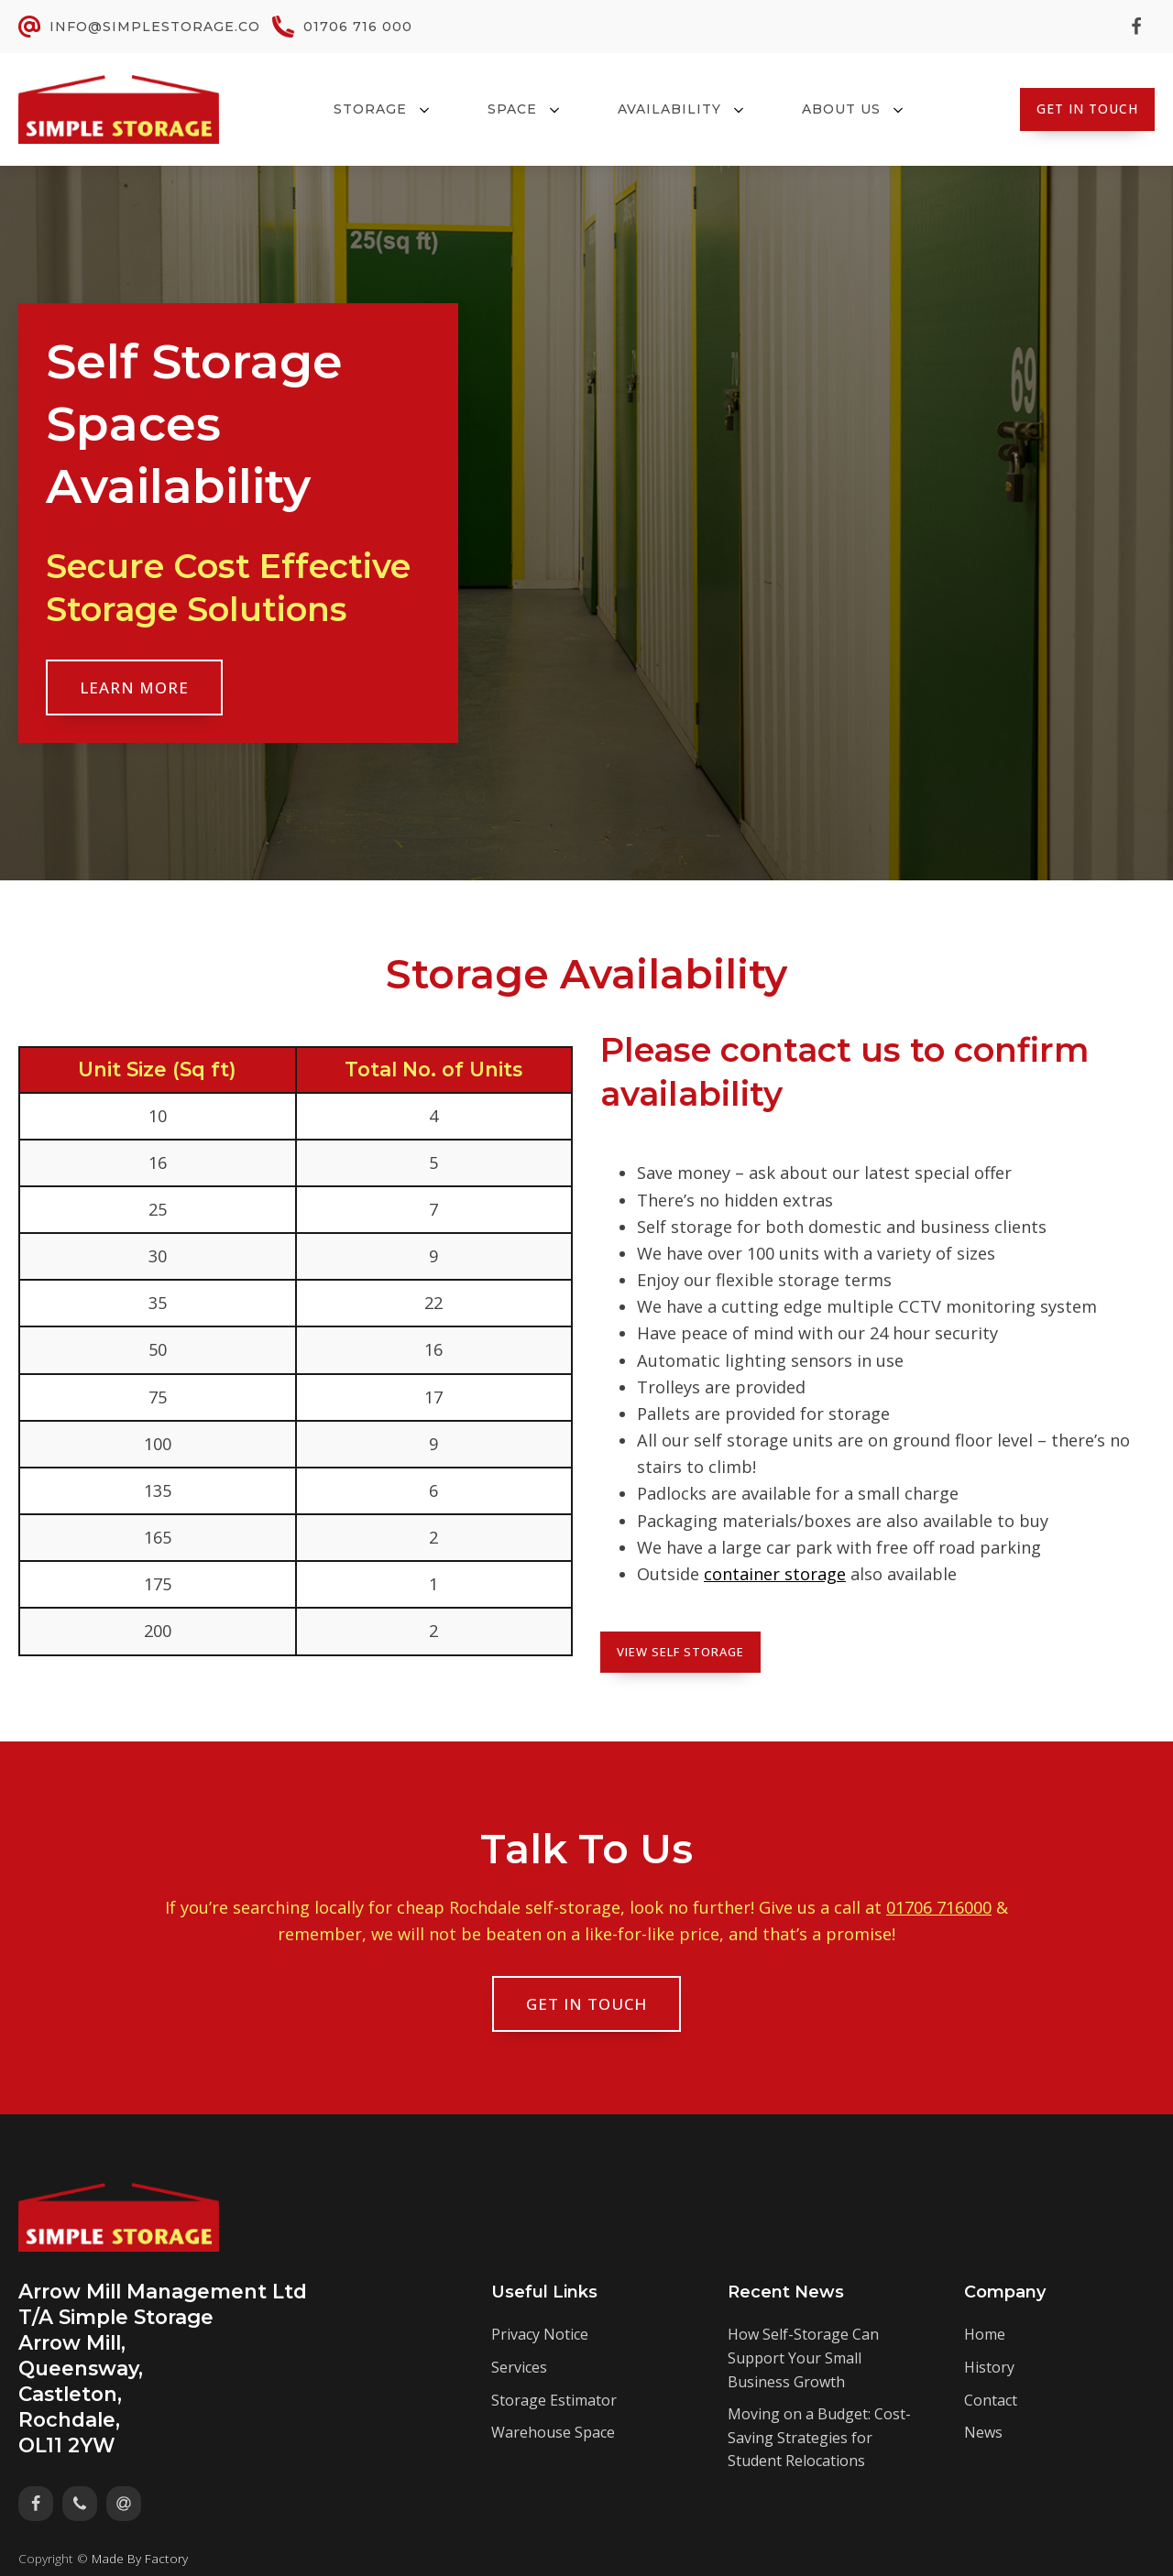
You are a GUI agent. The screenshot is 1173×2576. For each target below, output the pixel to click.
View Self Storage (680, 1651)
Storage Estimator (554, 2400)
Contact (990, 2400)
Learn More (134, 687)
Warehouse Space (553, 2432)
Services (519, 2367)
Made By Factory (140, 2558)
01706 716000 (939, 1907)
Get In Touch (1087, 108)
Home (984, 2334)
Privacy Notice (539, 2334)
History (989, 2367)
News (983, 2432)
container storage (775, 1574)
